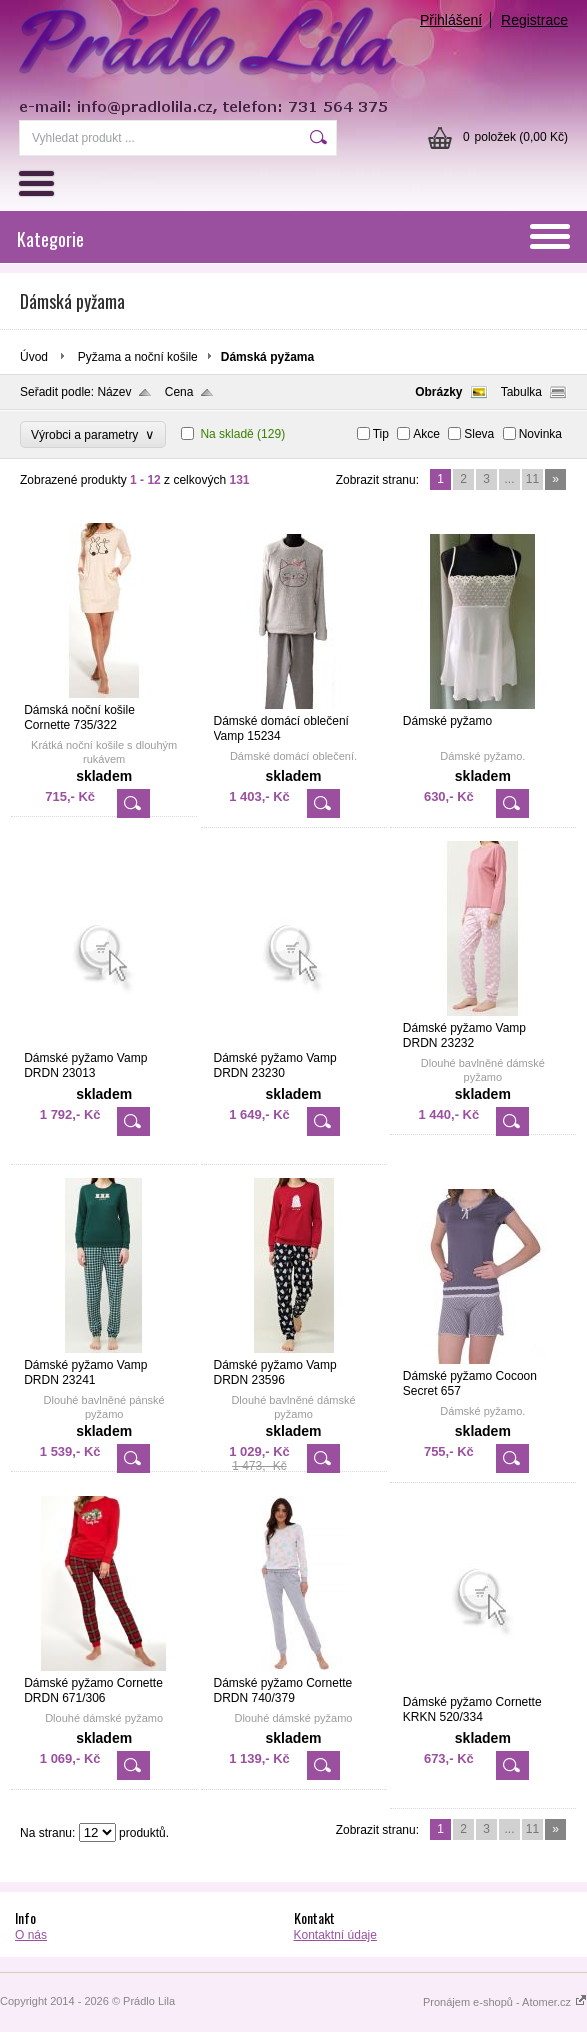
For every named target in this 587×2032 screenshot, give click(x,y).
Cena (179, 392)
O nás (31, 1935)
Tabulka (521, 392)
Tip (381, 434)
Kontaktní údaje (335, 1935)
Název (114, 392)
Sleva (479, 434)
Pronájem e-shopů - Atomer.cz (505, 2002)
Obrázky (438, 392)
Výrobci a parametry (93, 434)
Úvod (34, 357)
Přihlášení (451, 20)
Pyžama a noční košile (138, 357)
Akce (426, 434)
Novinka (540, 434)
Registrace (534, 20)
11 (532, 479)
